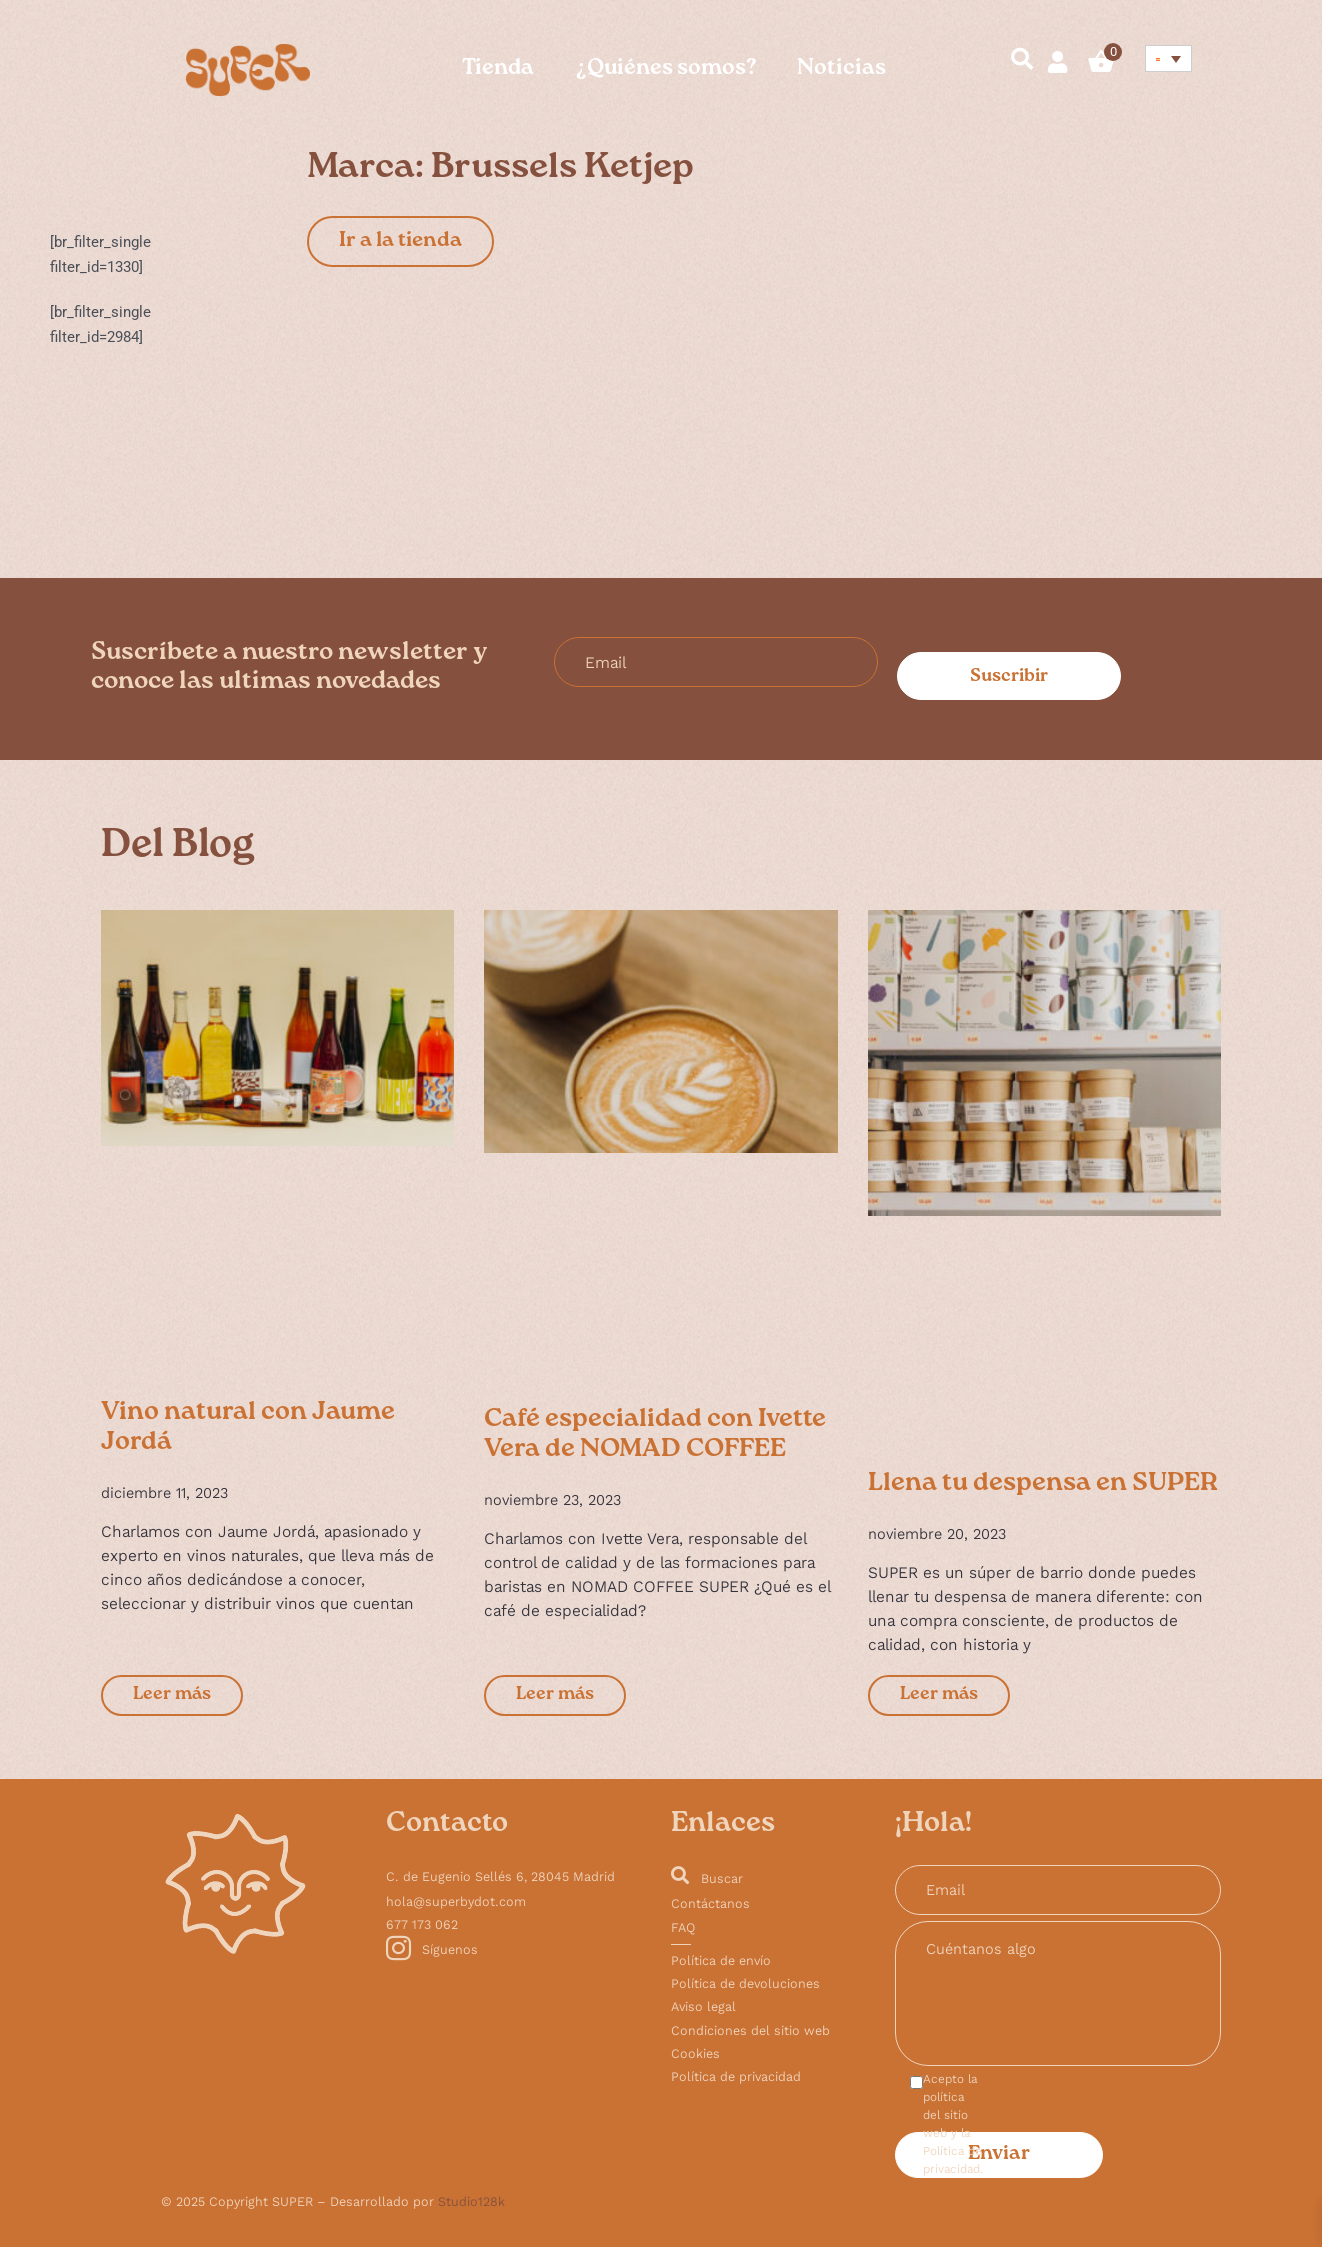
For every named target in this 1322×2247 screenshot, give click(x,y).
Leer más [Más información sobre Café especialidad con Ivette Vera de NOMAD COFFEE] (555, 1695)
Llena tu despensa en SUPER (1043, 1485)
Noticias (841, 69)
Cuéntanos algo (1058, 1993)
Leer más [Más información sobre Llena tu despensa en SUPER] (939, 1695)
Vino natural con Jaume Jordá (248, 1429)
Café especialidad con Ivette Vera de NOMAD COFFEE (655, 1436)
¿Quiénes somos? (665, 69)
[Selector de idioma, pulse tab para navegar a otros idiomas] (1168, 58)
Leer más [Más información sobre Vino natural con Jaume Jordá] (172, 1695)
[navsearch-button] (1013, 62)
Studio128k (471, 2201)
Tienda (498, 69)
